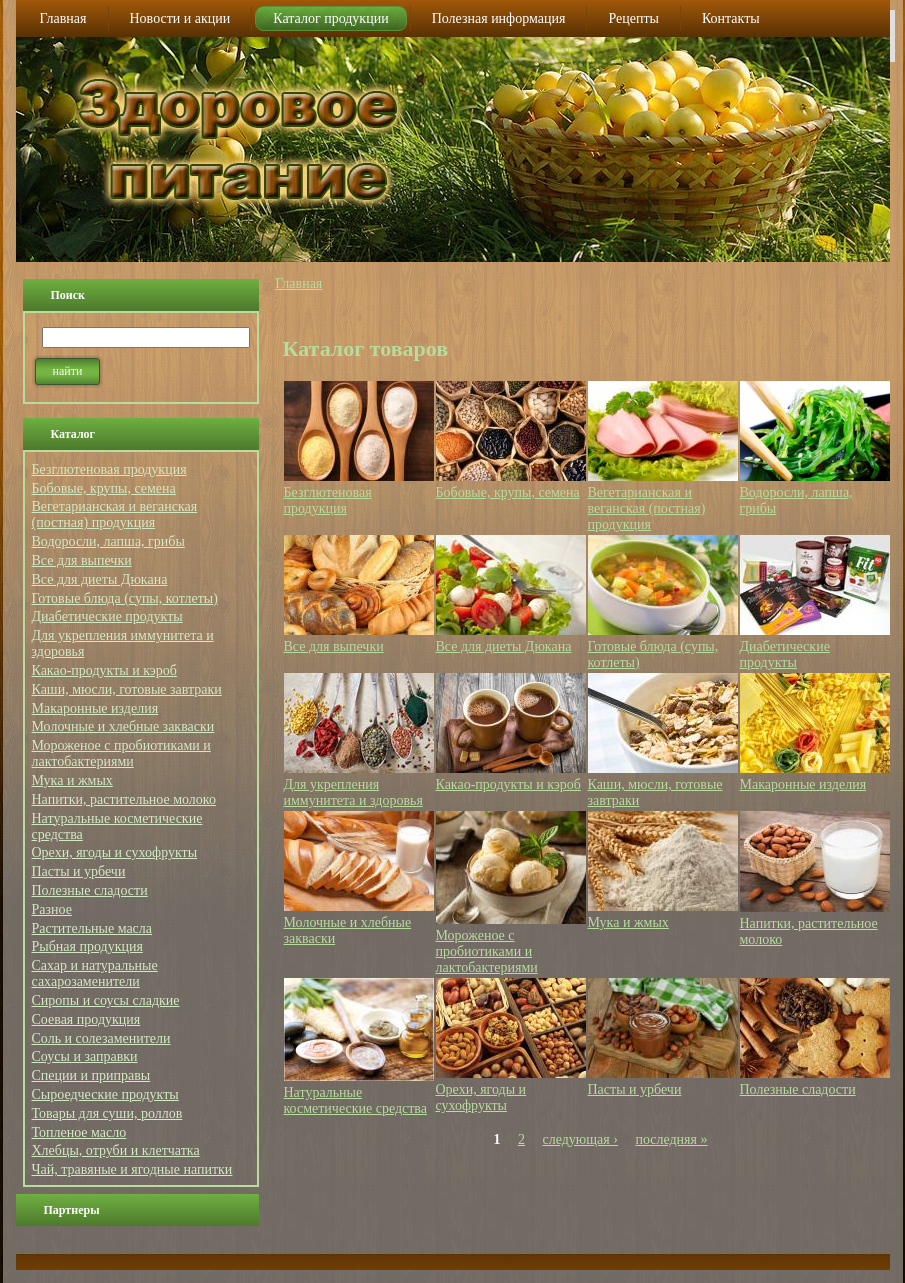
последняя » (671, 1139)
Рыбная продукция (87, 946)
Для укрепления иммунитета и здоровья (353, 792)
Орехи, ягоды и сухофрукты (115, 852)
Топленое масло (79, 1132)
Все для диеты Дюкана (100, 579)
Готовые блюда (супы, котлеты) (125, 598)
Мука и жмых (72, 780)
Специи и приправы (91, 1075)
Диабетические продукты (107, 616)
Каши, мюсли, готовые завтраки (127, 689)
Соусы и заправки (85, 1056)
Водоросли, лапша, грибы (108, 541)
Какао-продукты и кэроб (104, 670)
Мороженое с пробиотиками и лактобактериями (121, 753)
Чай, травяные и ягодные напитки (132, 1169)
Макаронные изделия (95, 708)
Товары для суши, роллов (107, 1113)
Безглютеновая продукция (109, 469)
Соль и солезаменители (101, 1038)
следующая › (580, 1139)
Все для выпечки (82, 560)
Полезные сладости (90, 890)
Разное (52, 909)
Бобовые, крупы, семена (104, 488)
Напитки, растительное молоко (124, 799)
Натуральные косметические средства (356, 1100)
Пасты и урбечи (79, 871)
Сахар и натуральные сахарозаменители (95, 973)
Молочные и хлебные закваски (123, 726)
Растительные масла (92, 928)
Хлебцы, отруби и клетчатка (116, 1150)
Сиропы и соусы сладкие (106, 1000)
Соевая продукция (86, 1019)
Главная (298, 283)
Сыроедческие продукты (105, 1094)
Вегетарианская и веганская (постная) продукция (115, 514)
